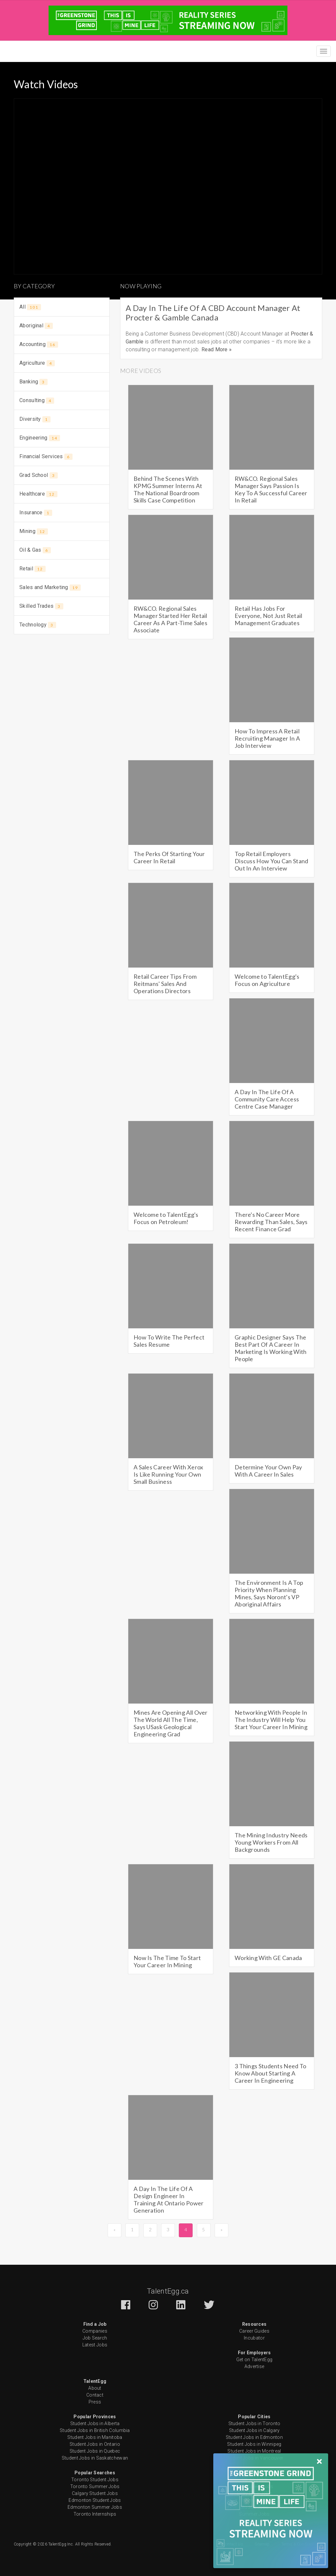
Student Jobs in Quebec (95, 2451)
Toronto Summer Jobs (95, 2486)
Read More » (216, 349)
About (94, 2388)
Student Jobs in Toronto (254, 2423)
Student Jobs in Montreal (254, 2451)
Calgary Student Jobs (95, 2493)
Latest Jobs (94, 2344)
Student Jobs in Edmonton (254, 2437)
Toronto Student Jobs (94, 2479)
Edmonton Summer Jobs (95, 2507)
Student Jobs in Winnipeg (254, 2444)
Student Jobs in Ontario (95, 2444)
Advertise (254, 2366)
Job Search (95, 2338)
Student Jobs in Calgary (254, 2430)
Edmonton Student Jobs (95, 2500)
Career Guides (254, 2331)
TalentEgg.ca (168, 2291)
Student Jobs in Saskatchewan (95, 2458)
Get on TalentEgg (254, 2359)
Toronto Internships (95, 2514)
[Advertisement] (62, 683)
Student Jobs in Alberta (95, 2423)
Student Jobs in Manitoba (94, 2437)
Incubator (254, 2338)
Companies (94, 2331)
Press (95, 2401)
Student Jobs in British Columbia (95, 2430)
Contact (94, 2395)
